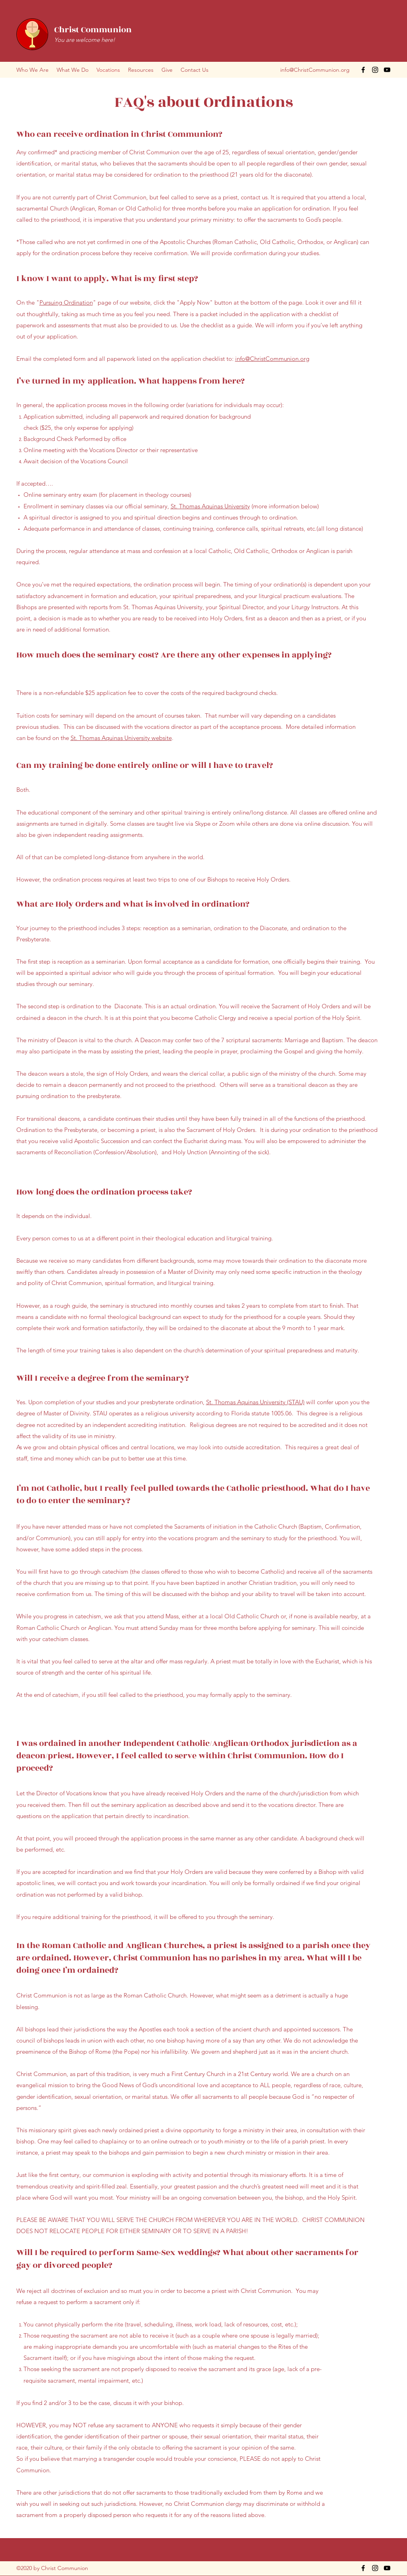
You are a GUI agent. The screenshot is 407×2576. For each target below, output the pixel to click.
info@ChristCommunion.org (315, 69)
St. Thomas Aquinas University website (121, 738)
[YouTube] (387, 70)
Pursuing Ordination (66, 302)
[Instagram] (375, 70)
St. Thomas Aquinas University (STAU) (255, 1402)
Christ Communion (93, 30)
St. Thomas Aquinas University (210, 506)
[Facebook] (363, 70)
